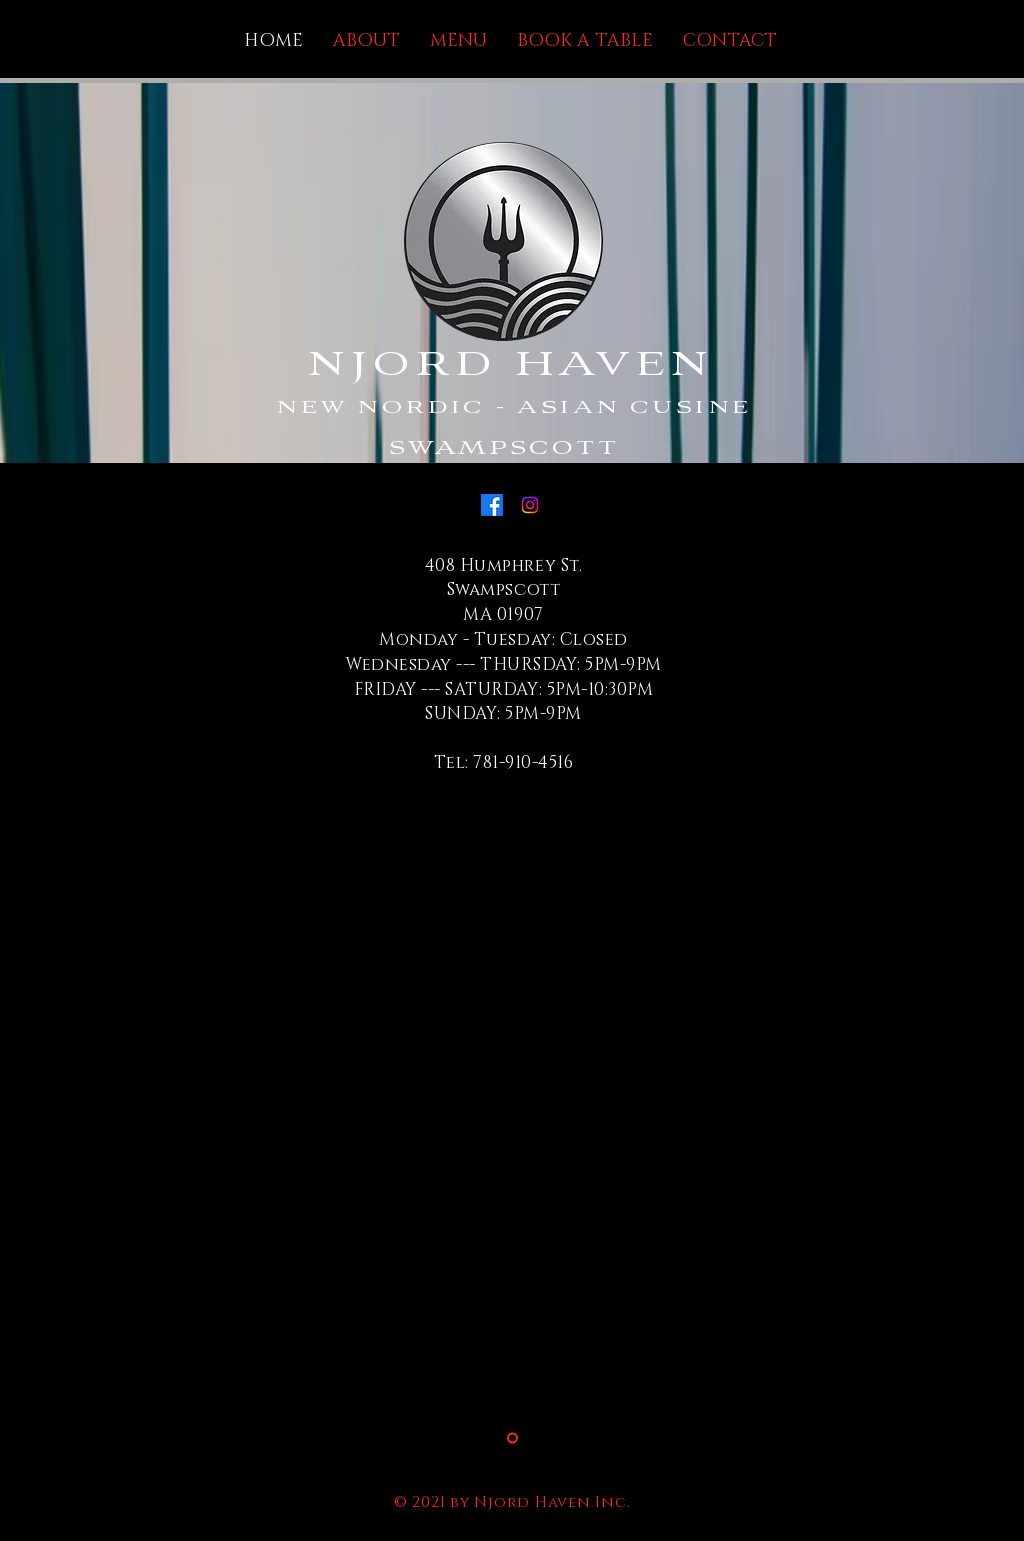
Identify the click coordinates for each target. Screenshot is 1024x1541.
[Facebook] (492, 505)
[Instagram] (530, 505)
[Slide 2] (512, 1437)
